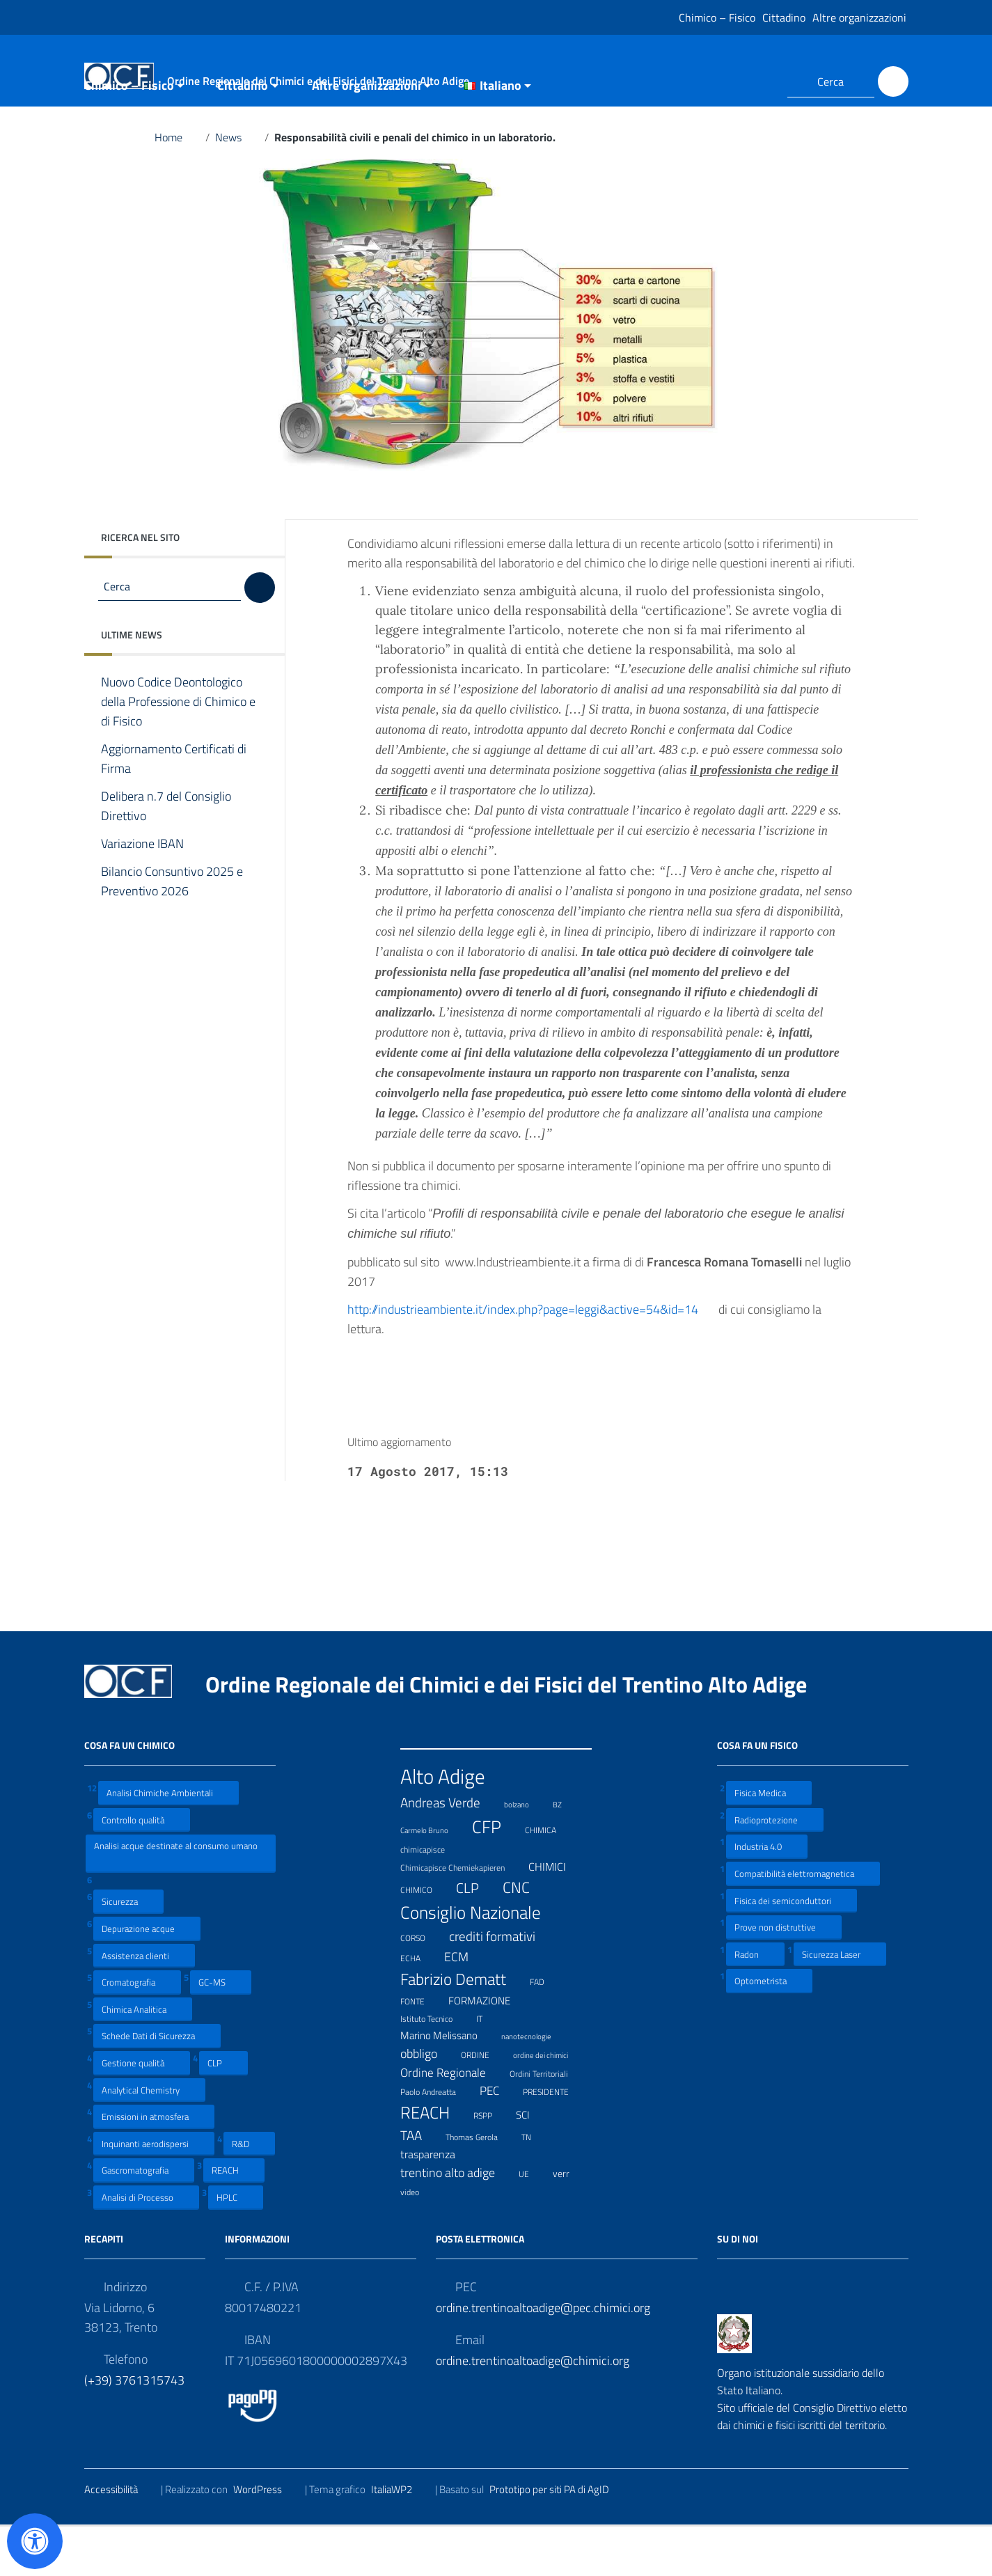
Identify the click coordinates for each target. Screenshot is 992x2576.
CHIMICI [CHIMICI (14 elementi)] (555, 1915)
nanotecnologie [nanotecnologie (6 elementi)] (535, 2083)
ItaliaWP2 (400, 2538)
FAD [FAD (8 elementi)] (546, 2030)
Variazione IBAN (153, 893)
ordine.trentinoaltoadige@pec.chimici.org (543, 2356)
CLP (223, 2112)
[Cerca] (893, 81)
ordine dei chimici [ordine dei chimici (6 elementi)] (549, 2102)
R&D (249, 2192)
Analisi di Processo (146, 2246)
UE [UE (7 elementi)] (532, 2222)
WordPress (266, 2538)
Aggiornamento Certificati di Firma (173, 808)
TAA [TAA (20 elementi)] (419, 2184)
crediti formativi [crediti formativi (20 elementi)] (501, 1985)
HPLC (235, 2246)
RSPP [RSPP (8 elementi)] (491, 2163)
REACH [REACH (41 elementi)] (433, 2161)
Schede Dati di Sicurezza (157, 2085)
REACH (234, 2219)
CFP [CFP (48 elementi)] (495, 1876)
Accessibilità (119, 2538)
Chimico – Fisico (717, 17)
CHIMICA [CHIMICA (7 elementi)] (549, 1878)
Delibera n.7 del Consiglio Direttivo (166, 855)
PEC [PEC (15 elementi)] (498, 2139)
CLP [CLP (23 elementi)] (476, 1937)
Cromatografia (137, 2031)
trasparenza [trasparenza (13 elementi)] (436, 2203)
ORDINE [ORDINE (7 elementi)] (484, 2102)
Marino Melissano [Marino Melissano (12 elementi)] (447, 2084)
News (237, 186)
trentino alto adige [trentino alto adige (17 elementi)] (456, 2222)
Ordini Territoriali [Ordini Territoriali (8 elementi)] (547, 2122)
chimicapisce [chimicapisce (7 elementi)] (431, 1897)
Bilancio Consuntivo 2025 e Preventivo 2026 (172, 930)
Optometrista (769, 2030)
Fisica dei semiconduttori (791, 1949)
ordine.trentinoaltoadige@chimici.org (532, 2409)
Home (177, 186)
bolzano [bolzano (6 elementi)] (525, 1852)
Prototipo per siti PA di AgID (558, 2538)
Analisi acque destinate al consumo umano (176, 1902)
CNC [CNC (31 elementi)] (525, 1937)
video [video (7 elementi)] (418, 2239)
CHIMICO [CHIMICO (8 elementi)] (425, 1938)
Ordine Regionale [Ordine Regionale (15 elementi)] (451, 2121)
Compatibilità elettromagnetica (803, 1922)
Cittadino (783, 17)
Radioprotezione (774, 1868)
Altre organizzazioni (859, 17)
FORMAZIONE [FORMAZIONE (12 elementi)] (488, 2050)
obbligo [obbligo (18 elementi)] (427, 2102)
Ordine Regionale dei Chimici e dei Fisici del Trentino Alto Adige (517, 1733)
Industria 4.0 (766, 1895)
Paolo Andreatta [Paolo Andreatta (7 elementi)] (436, 2140)
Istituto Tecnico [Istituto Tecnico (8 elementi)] (435, 2067)
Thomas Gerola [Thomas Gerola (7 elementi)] (480, 2185)
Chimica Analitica (143, 2057)
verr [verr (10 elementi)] (570, 2222)
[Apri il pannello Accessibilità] (35, 2541)
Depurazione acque (147, 1977)
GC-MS (220, 2031)
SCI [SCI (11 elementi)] (531, 2163)
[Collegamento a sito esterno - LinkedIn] (759, 81)
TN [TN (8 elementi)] (535, 2185)
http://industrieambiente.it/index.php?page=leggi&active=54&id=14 (531, 1358)
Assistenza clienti (144, 2004)
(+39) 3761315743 (134, 2428)
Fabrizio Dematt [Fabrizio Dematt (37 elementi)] (461, 2028)
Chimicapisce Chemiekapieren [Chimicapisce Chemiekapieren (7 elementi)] (461, 1915)
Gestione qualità (142, 2112)
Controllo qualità (142, 1868)
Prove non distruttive (783, 1976)
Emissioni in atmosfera (154, 2165)
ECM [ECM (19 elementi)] (465, 2006)
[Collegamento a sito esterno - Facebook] (734, 81)
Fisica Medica (768, 1842)
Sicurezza (128, 1950)
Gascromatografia (144, 2219)
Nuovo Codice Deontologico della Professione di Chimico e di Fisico (178, 751)
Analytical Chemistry (149, 2138)
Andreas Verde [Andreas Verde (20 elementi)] (449, 1851)
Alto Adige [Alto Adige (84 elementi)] (451, 1825)
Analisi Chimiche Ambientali (168, 1842)
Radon (755, 2002)
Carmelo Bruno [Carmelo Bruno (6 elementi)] (433, 1878)
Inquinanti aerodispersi (154, 2192)
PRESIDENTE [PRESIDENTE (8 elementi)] (554, 2140)
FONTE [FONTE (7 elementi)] (421, 2049)
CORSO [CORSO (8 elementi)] (421, 1986)
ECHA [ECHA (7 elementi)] (419, 2006)
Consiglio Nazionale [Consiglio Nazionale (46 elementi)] (479, 1962)
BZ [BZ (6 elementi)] (566, 1852)
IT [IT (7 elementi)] (488, 2066)
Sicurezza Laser (840, 2002)
